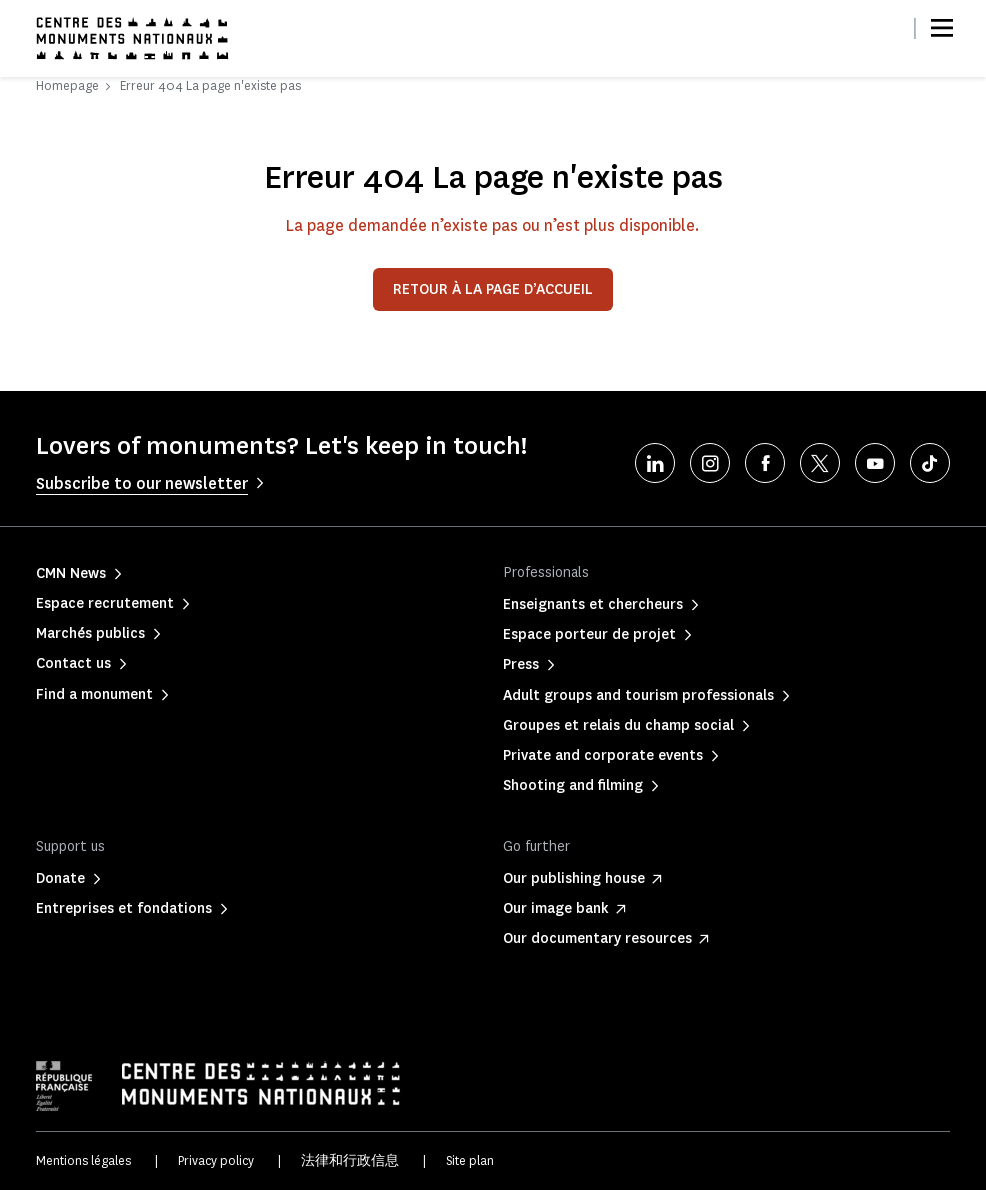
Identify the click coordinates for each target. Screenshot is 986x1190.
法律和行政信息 (350, 1160)
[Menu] (942, 28)
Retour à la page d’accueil (493, 289)
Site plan (470, 1160)
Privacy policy (216, 1160)
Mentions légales (83, 1160)
